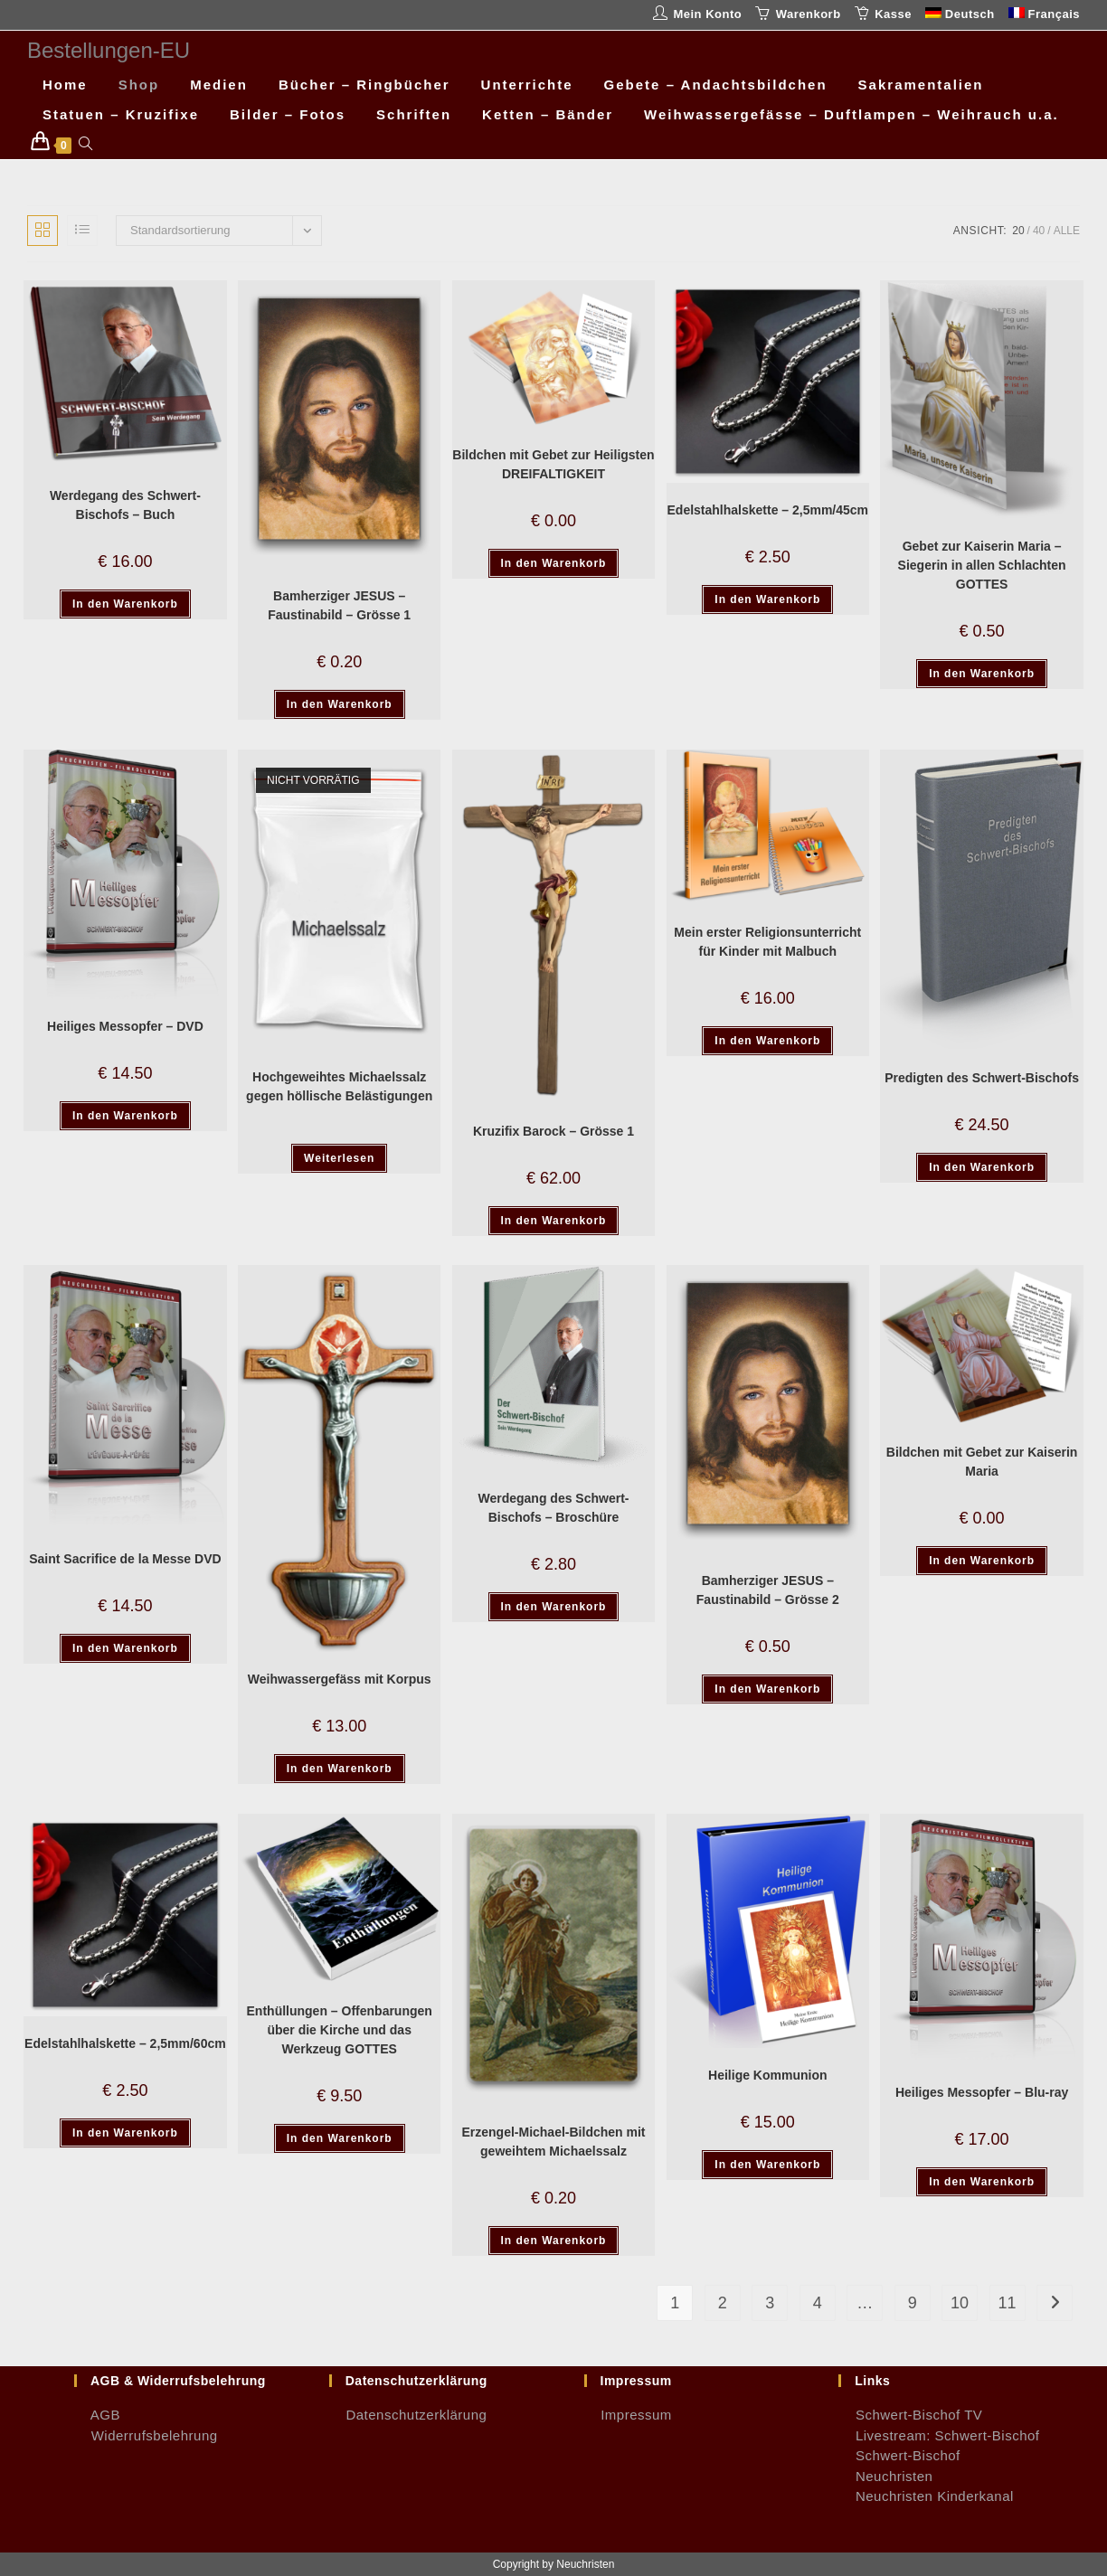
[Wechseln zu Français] (1044, 15)
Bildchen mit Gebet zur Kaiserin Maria (982, 1461)
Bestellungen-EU (108, 50)
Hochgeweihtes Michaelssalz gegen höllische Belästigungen (339, 1086)
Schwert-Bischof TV (910, 2414)
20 (1018, 230)
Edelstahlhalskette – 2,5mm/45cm (768, 510)
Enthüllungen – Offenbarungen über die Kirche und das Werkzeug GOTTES (339, 2030)
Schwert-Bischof (899, 2455)
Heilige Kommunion (767, 2075)
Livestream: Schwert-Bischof (938, 2435)
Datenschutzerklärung (408, 2414)
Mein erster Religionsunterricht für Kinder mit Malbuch (767, 941)
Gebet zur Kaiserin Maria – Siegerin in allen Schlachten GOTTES (982, 565)
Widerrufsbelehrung (146, 2435)
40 (1039, 230)
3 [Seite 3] (769, 2303)
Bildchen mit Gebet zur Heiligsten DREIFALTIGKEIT (553, 464)
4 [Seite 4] (817, 2303)
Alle (1067, 230)
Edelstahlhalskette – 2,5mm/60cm (125, 2043)
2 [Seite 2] (722, 2303)
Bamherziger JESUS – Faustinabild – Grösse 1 (339, 605)
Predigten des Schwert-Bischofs (982, 1078)
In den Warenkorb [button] (125, 604)
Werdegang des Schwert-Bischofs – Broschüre (553, 1507)
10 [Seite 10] (960, 2303)
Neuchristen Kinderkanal (926, 2496)
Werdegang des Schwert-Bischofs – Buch (125, 505)
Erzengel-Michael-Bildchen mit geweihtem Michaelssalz (553, 2141)
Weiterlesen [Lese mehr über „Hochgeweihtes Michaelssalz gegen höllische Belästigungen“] (339, 1158)
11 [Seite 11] (1007, 2303)
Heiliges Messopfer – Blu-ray (981, 2092)
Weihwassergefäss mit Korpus (339, 1679)
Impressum (628, 2414)
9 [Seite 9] (912, 2303)
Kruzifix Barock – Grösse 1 (553, 1131)
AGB (97, 2414)
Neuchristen (885, 2476)
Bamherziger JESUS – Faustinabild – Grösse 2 (767, 1590)
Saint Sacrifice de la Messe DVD (125, 1559)
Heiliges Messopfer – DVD (125, 1026)
